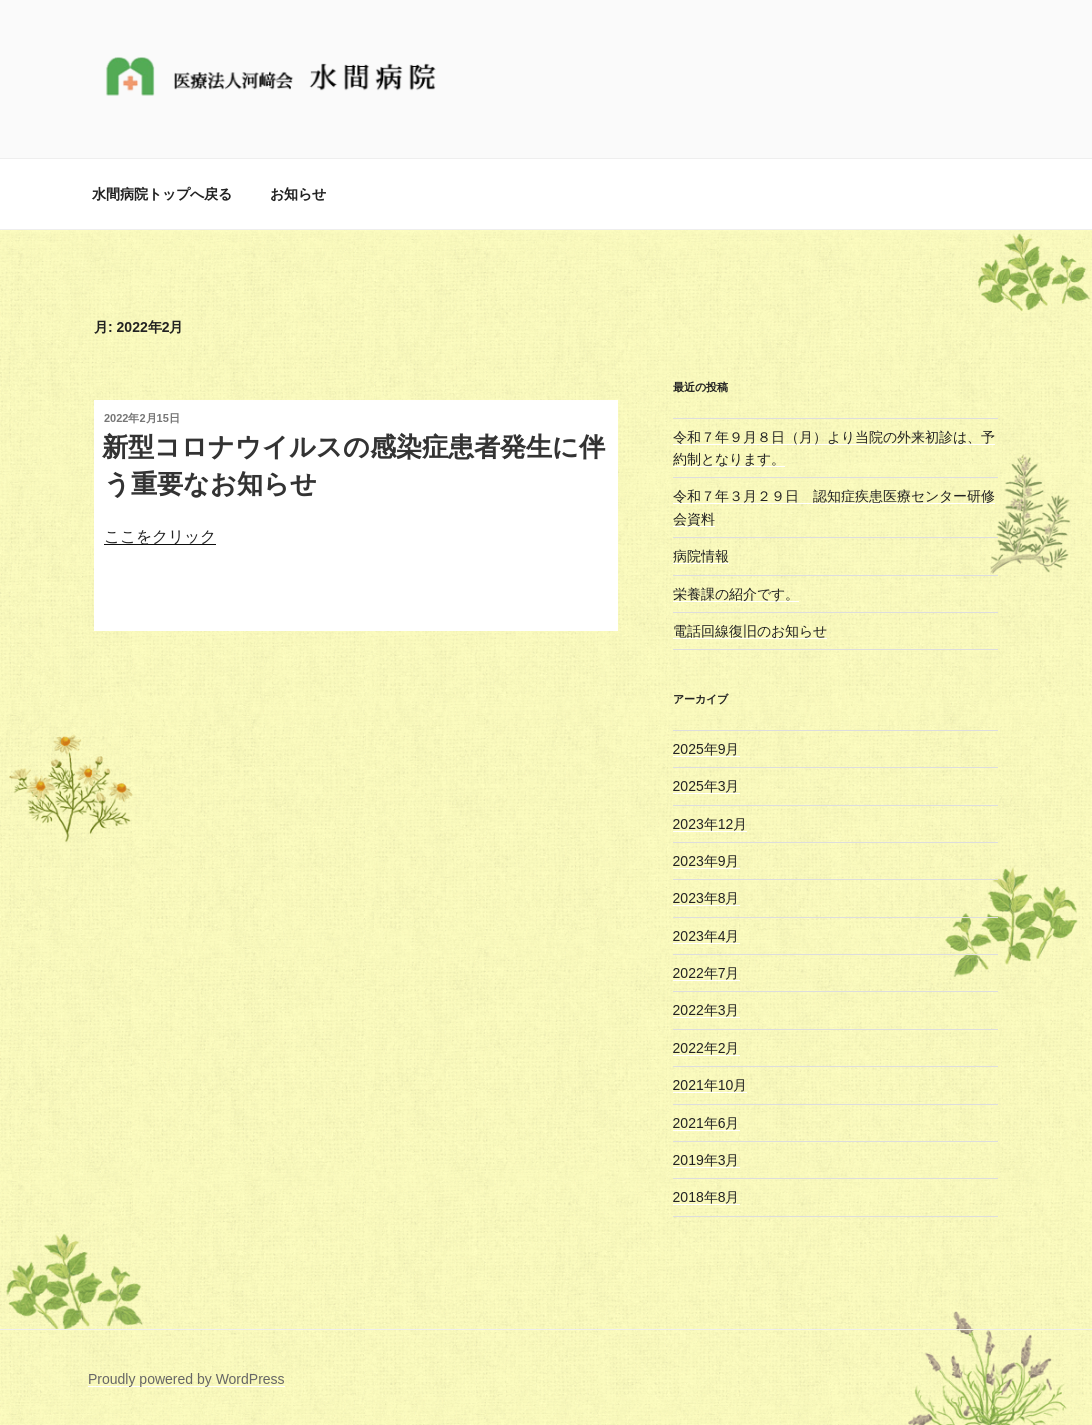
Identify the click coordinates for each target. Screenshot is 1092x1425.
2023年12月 (710, 824)
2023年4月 (706, 936)
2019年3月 (706, 1160)
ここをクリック (160, 536)
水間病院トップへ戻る (162, 194)
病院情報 (701, 556)
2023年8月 (706, 898)
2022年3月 (706, 1010)
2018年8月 (706, 1197)
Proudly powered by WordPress (186, 1379)
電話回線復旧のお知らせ (750, 631)
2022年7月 (706, 973)
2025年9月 (706, 749)
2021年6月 (706, 1123)
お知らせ (298, 194)
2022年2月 (706, 1048)
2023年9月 (706, 861)
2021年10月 (710, 1085)
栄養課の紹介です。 (736, 594)
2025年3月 (706, 786)
